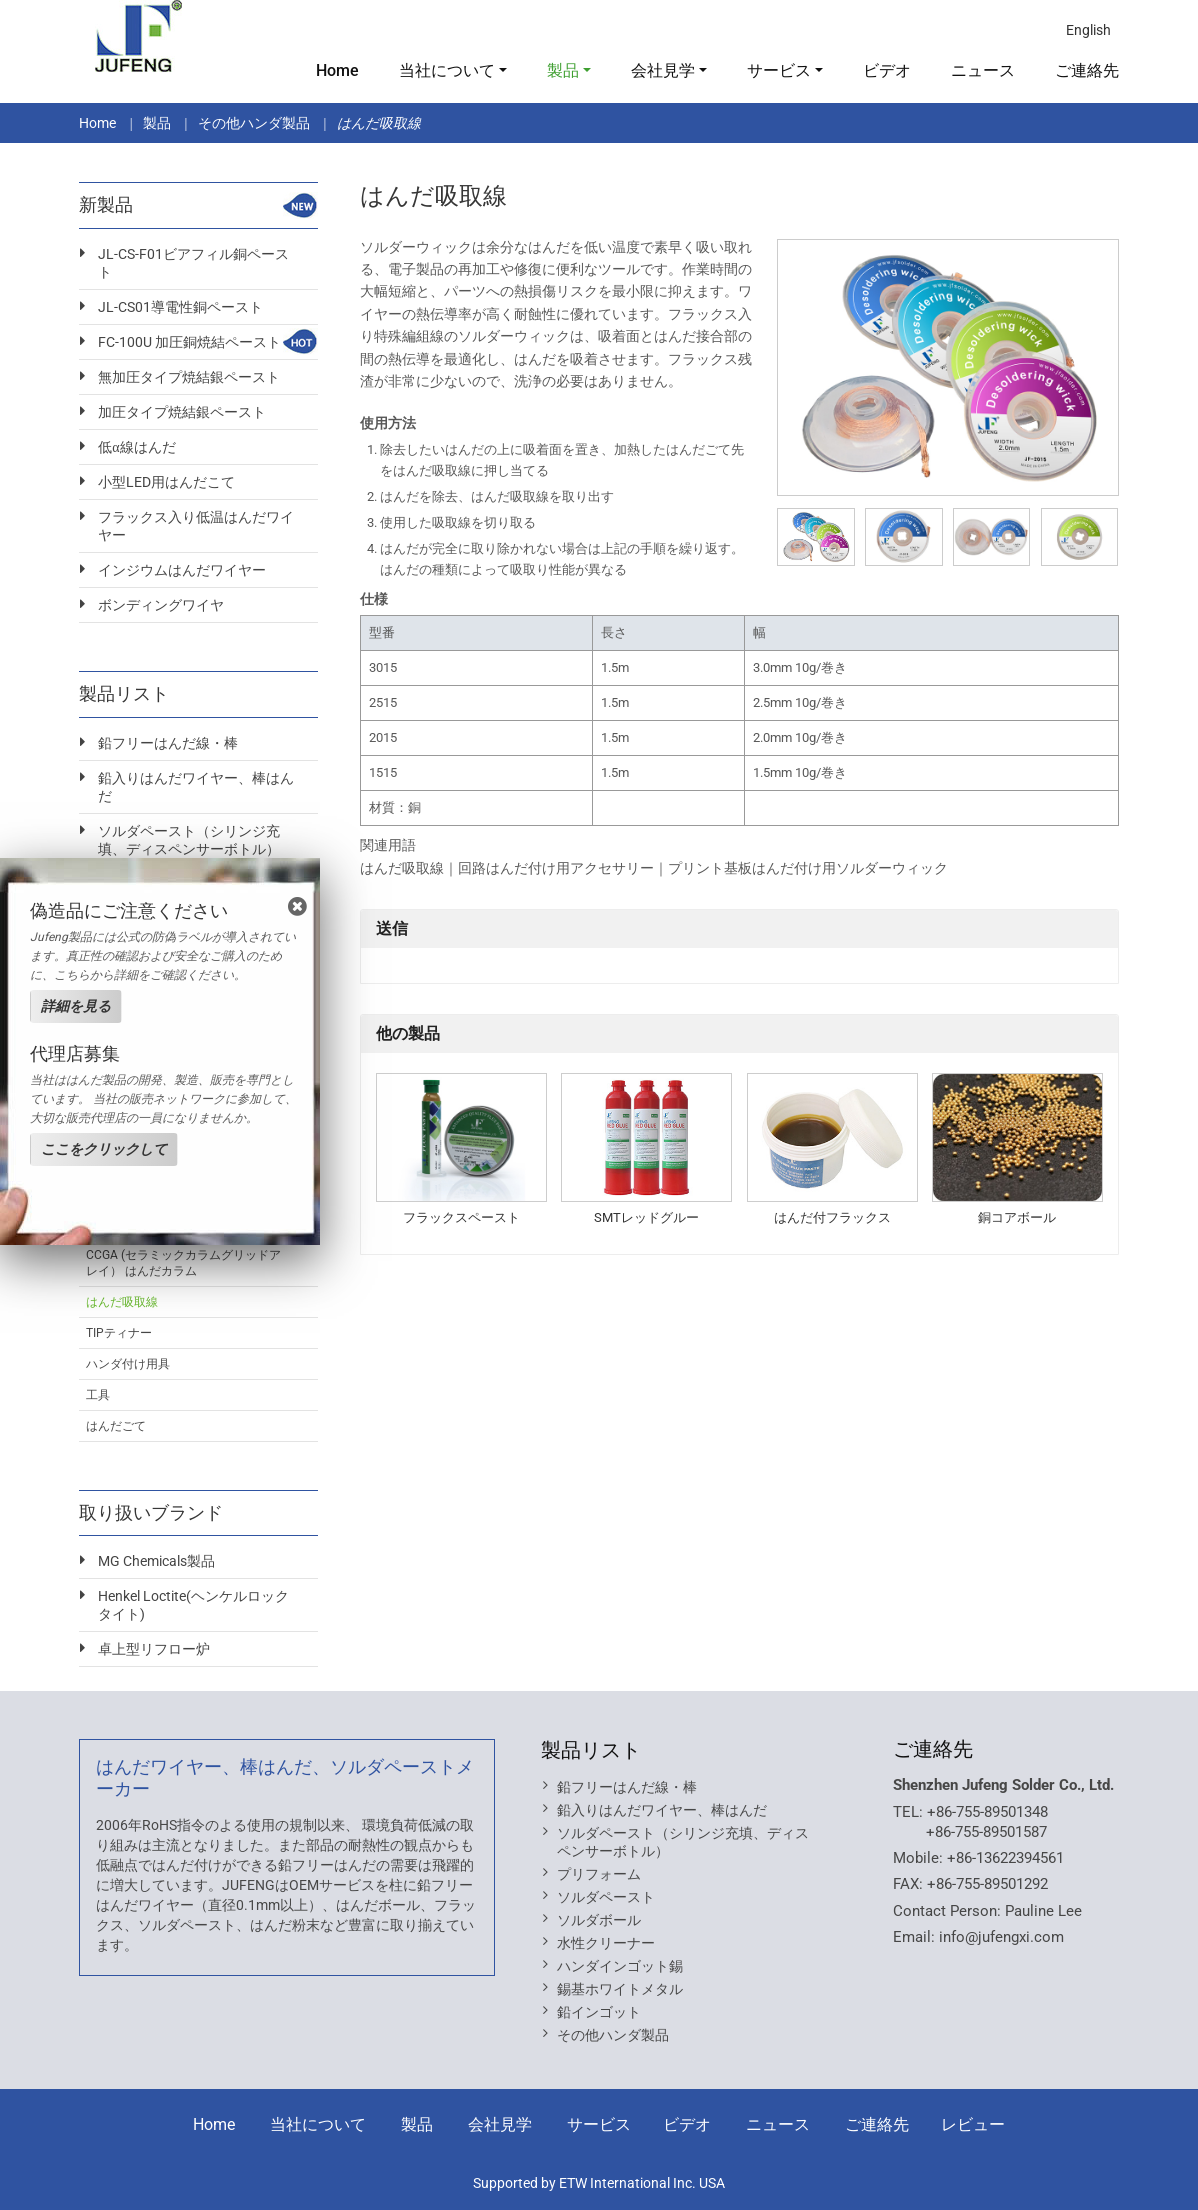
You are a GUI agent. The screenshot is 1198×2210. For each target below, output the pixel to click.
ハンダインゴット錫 (620, 1966)
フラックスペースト (461, 1217)
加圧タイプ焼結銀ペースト (182, 412)
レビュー (973, 2124)
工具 (98, 1395)
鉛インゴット (599, 2012)
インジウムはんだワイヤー (182, 570)
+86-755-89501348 (987, 1812)
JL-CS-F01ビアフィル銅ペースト (193, 263)
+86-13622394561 (1005, 1858)
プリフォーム (599, 1874)
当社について (318, 2124)
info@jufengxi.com (1001, 1937)
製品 (157, 123)
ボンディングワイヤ (161, 605)
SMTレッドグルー (646, 1217)
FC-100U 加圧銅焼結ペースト (189, 342)
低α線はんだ (136, 447)
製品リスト (591, 1750)
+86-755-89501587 (986, 1832)
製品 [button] (563, 70)
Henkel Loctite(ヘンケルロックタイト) (193, 1605)
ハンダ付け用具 (128, 1364)
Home (337, 70)
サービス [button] (779, 70)
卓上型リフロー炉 (154, 1649)
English (1088, 30)
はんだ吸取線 (122, 1302)
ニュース (983, 70)
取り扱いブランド (151, 1513)
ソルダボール (599, 1920)
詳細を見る (76, 1006)
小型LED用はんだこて (166, 482)
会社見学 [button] (663, 70)
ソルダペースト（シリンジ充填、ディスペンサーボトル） (189, 840)
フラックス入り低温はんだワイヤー (196, 526)
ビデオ (887, 70)
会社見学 (500, 2124)
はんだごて (116, 1426)
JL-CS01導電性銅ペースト (180, 307)
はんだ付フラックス (832, 1217)
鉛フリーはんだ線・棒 (168, 743)
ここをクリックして (104, 1149)
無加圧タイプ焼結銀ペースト (189, 377)
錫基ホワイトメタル (620, 1989)
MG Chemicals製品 (156, 1561)
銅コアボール (1017, 1217)
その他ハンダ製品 (254, 123)
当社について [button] (447, 70)
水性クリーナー (606, 1943)
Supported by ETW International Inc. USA (599, 2183)
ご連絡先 (1087, 70)
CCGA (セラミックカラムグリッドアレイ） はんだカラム (183, 1263)
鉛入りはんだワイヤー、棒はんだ (196, 787)
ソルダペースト (606, 1897)
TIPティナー (119, 1333)
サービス (599, 2124)
